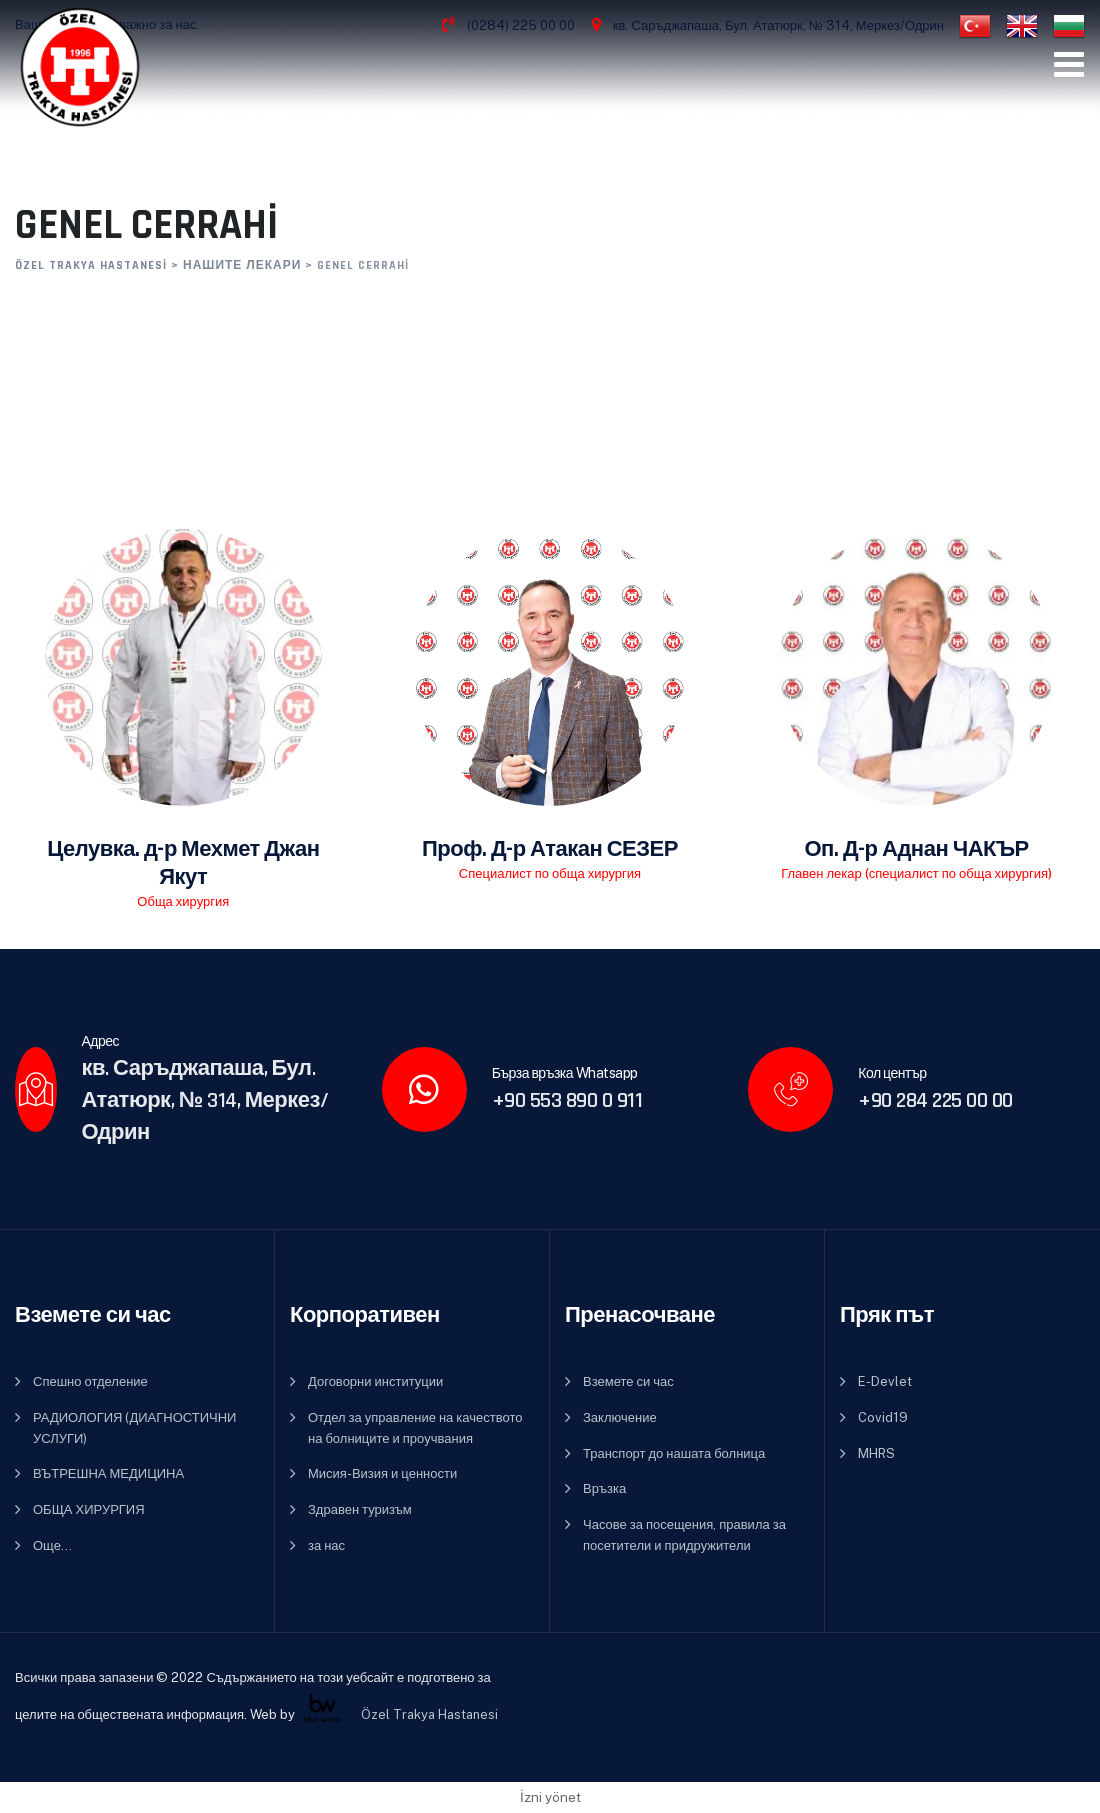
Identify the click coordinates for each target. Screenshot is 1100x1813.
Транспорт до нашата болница (674, 1453)
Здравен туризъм (360, 1509)
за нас (326, 1545)
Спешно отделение (90, 1381)
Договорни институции (375, 1381)
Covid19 (883, 1417)
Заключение (620, 1417)
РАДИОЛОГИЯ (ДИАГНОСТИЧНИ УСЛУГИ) (134, 1428)
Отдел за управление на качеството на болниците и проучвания (415, 1428)
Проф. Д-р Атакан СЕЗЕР (550, 850)
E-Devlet (885, 1381)
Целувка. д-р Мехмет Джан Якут (183, 864)
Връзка (604, 1488)
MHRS (876, 1453)
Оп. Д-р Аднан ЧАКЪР (917, 850)
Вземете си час (628, 1381)
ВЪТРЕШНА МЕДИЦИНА (108, 1473)
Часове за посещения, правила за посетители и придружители (684, 1535)
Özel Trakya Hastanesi (431, 1713)
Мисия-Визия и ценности (382, 1473)
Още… (52, 1545)
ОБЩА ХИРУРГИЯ (89, 1509)
